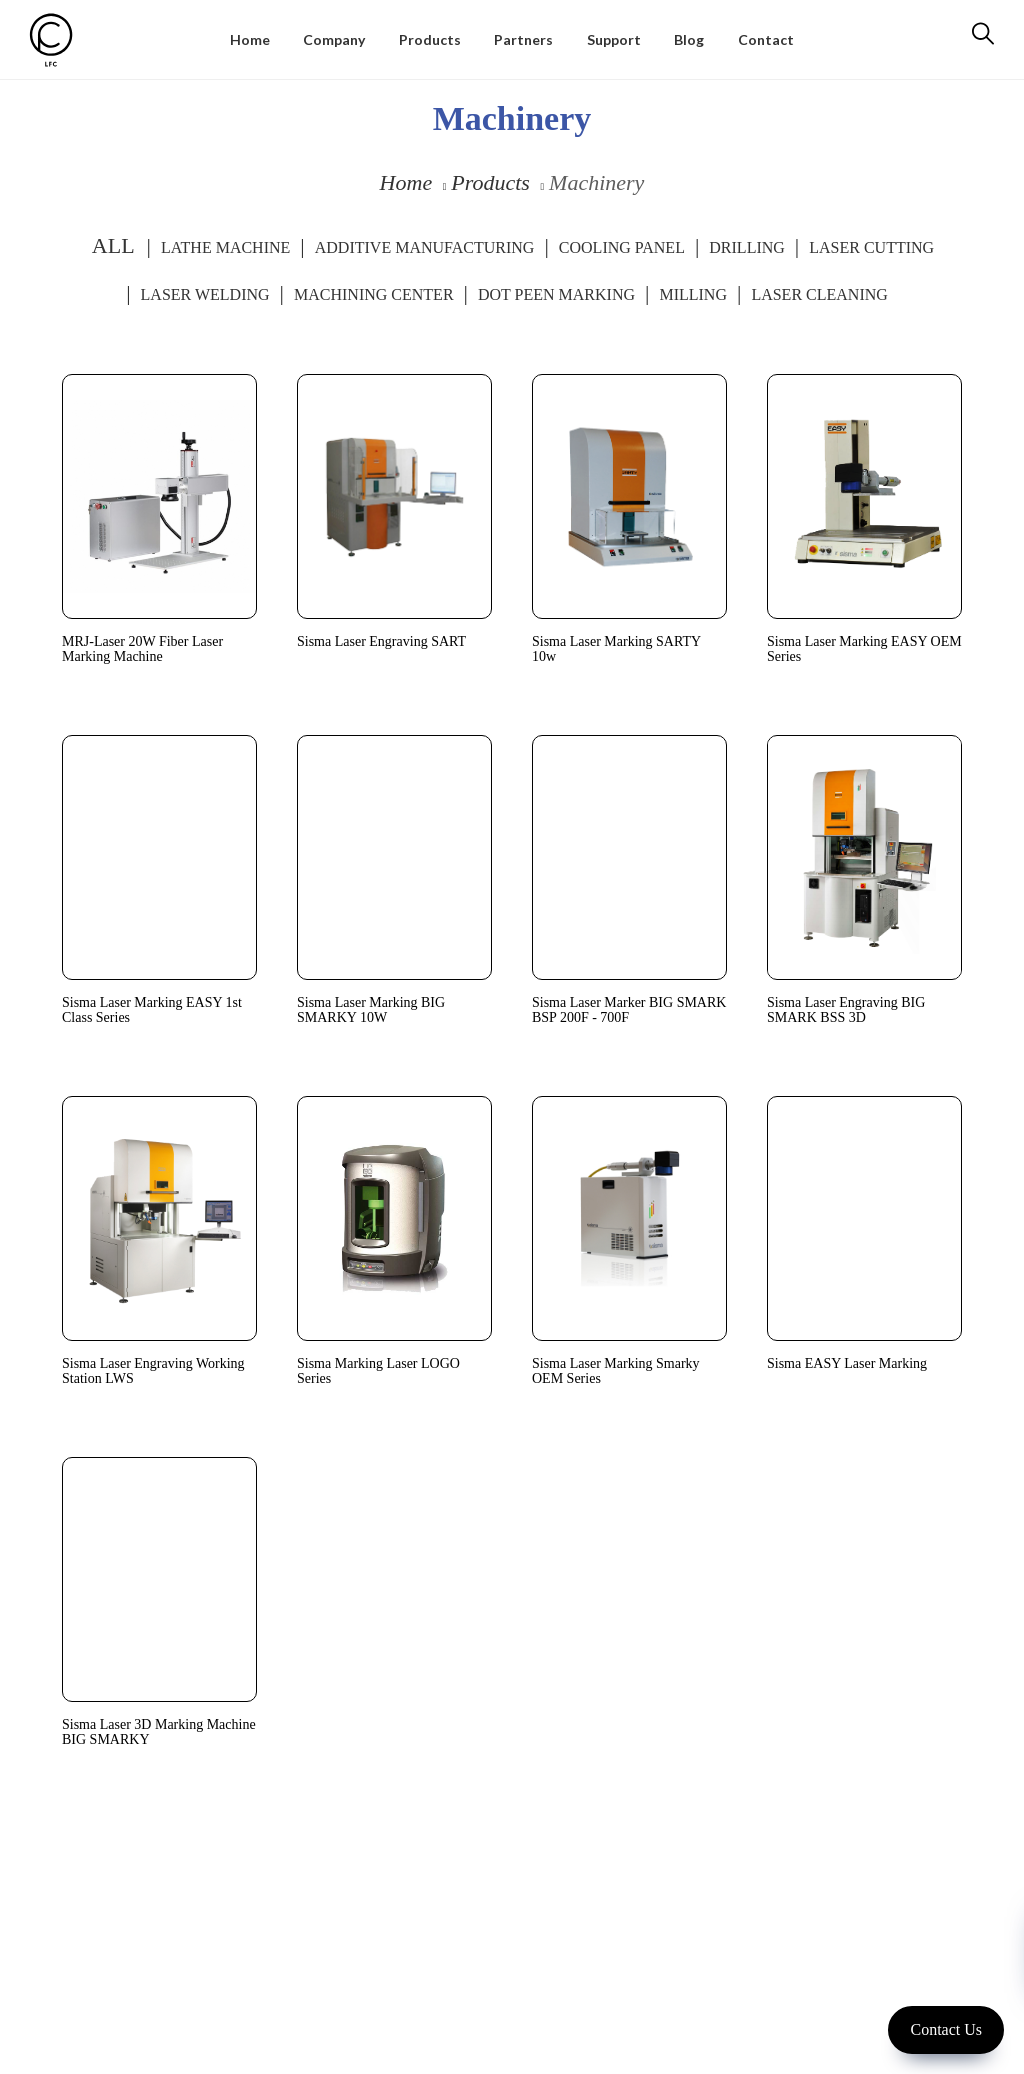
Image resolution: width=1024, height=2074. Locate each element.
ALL (113, 245)
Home (406, 182)
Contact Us (946, 2029)
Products (490, 182)
